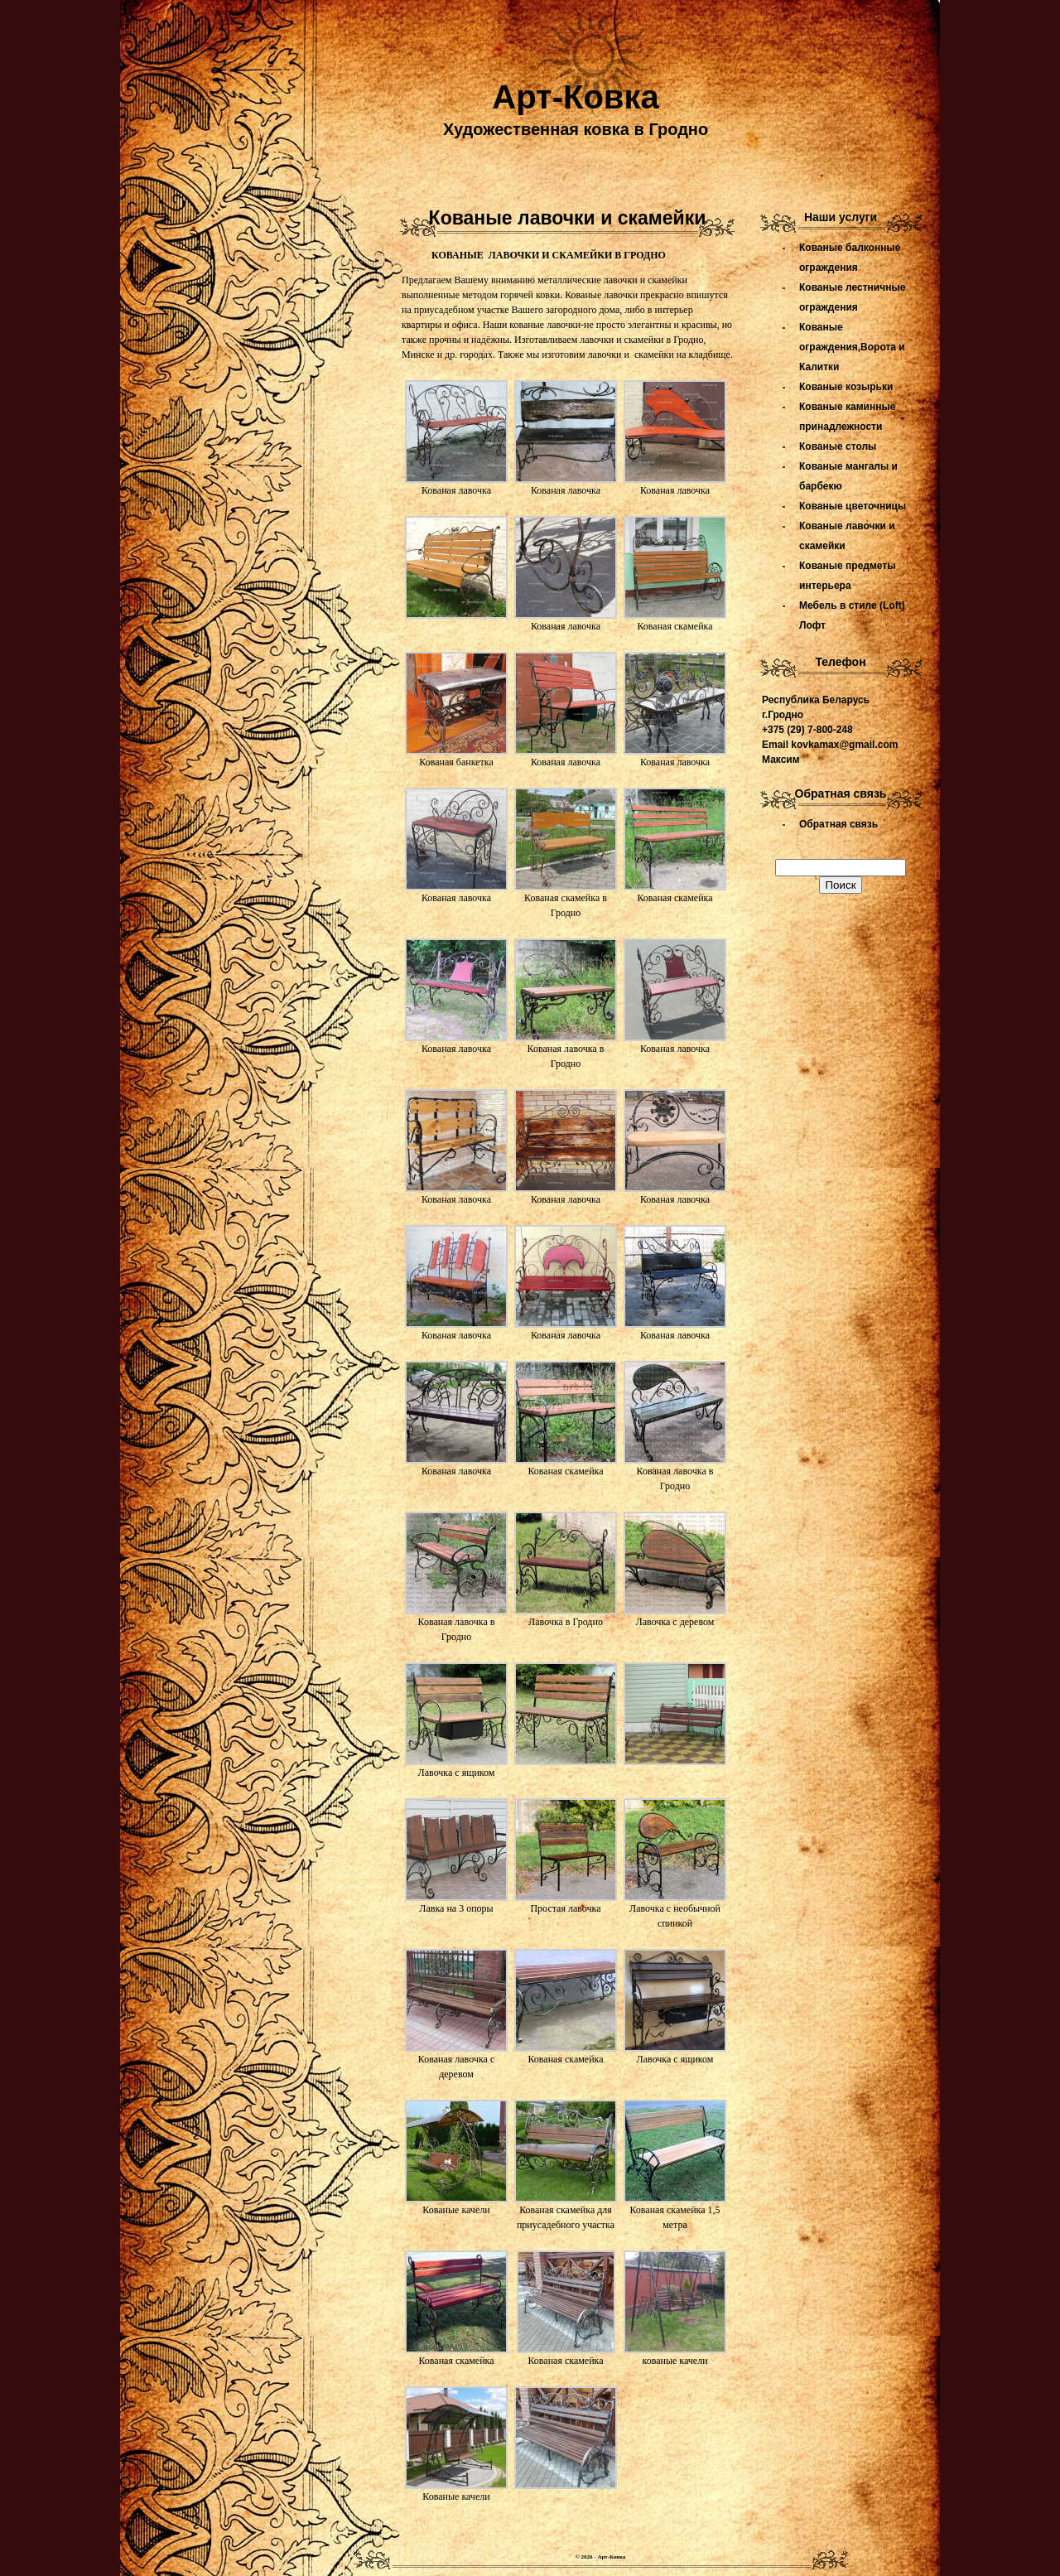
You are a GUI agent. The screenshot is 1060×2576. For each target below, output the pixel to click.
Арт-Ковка (575, 97)
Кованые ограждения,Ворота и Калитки (852, 347)
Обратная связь (838, 824)
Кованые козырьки (846, 387)
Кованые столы (837, 446)
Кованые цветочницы (852, 506)
